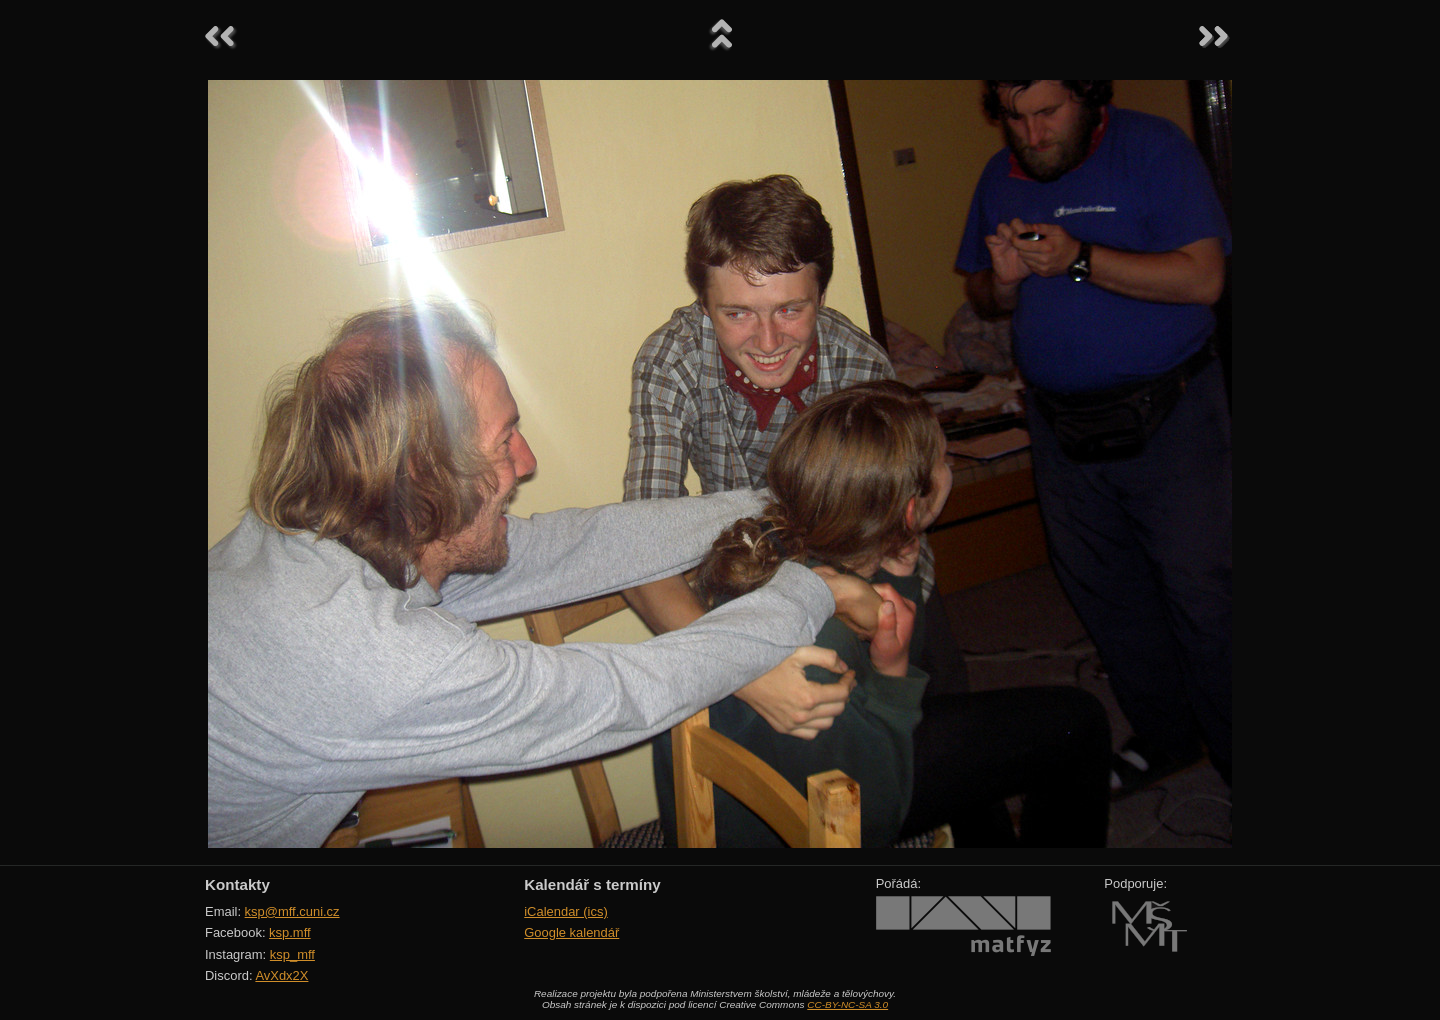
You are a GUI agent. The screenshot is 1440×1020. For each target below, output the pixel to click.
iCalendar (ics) (566, 911)
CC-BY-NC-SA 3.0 (847, 1004)
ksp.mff (290, 932)
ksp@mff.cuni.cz (292, 911)
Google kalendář (571, 932)
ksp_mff (292, 954)
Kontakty (237, 884)
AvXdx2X (281, 975)
